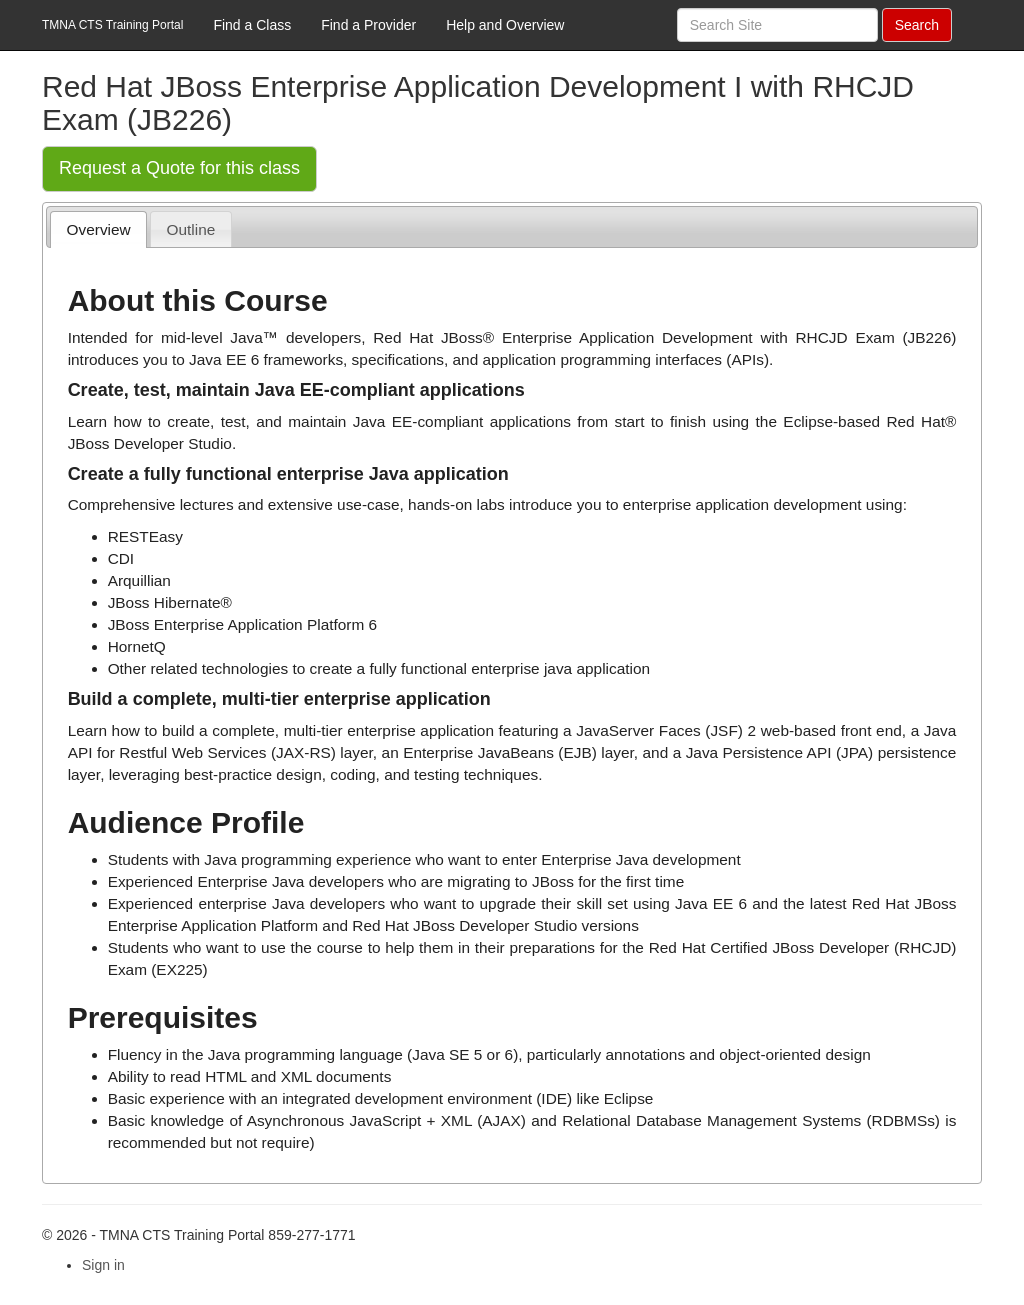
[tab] (98, 229)
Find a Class (252, 25)
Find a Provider (368, 25)
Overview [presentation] (99, 229)
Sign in (103, 1265)
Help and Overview (505, 25)
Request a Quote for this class (179, 168)
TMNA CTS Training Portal (112, 25)
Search (917, 25)
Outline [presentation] (191, 229)
